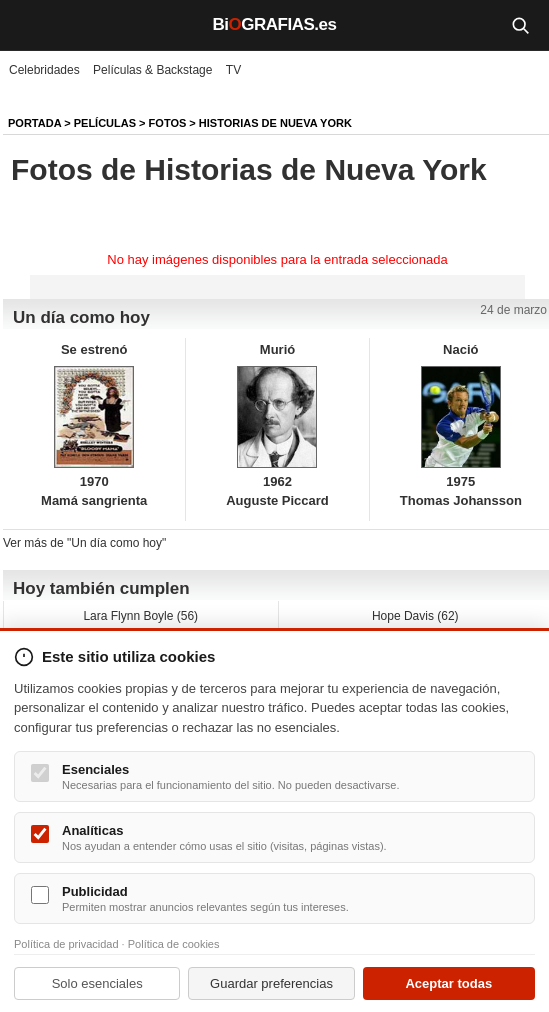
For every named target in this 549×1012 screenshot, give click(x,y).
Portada (34, 123)
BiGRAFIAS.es (275, 24)
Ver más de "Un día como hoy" (84, 543)
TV (233, 70)
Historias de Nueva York (275, 123)
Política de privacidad (66, 944)
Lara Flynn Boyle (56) (140, 616)
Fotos (168, 123)
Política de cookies (174, 944)
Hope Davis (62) (415, 616)
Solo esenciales (97, 983)
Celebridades (44, 70)
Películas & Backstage (152, 70)
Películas (105, 123)
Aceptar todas (448, 983)
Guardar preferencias (271, 983)
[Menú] (30, 25)
